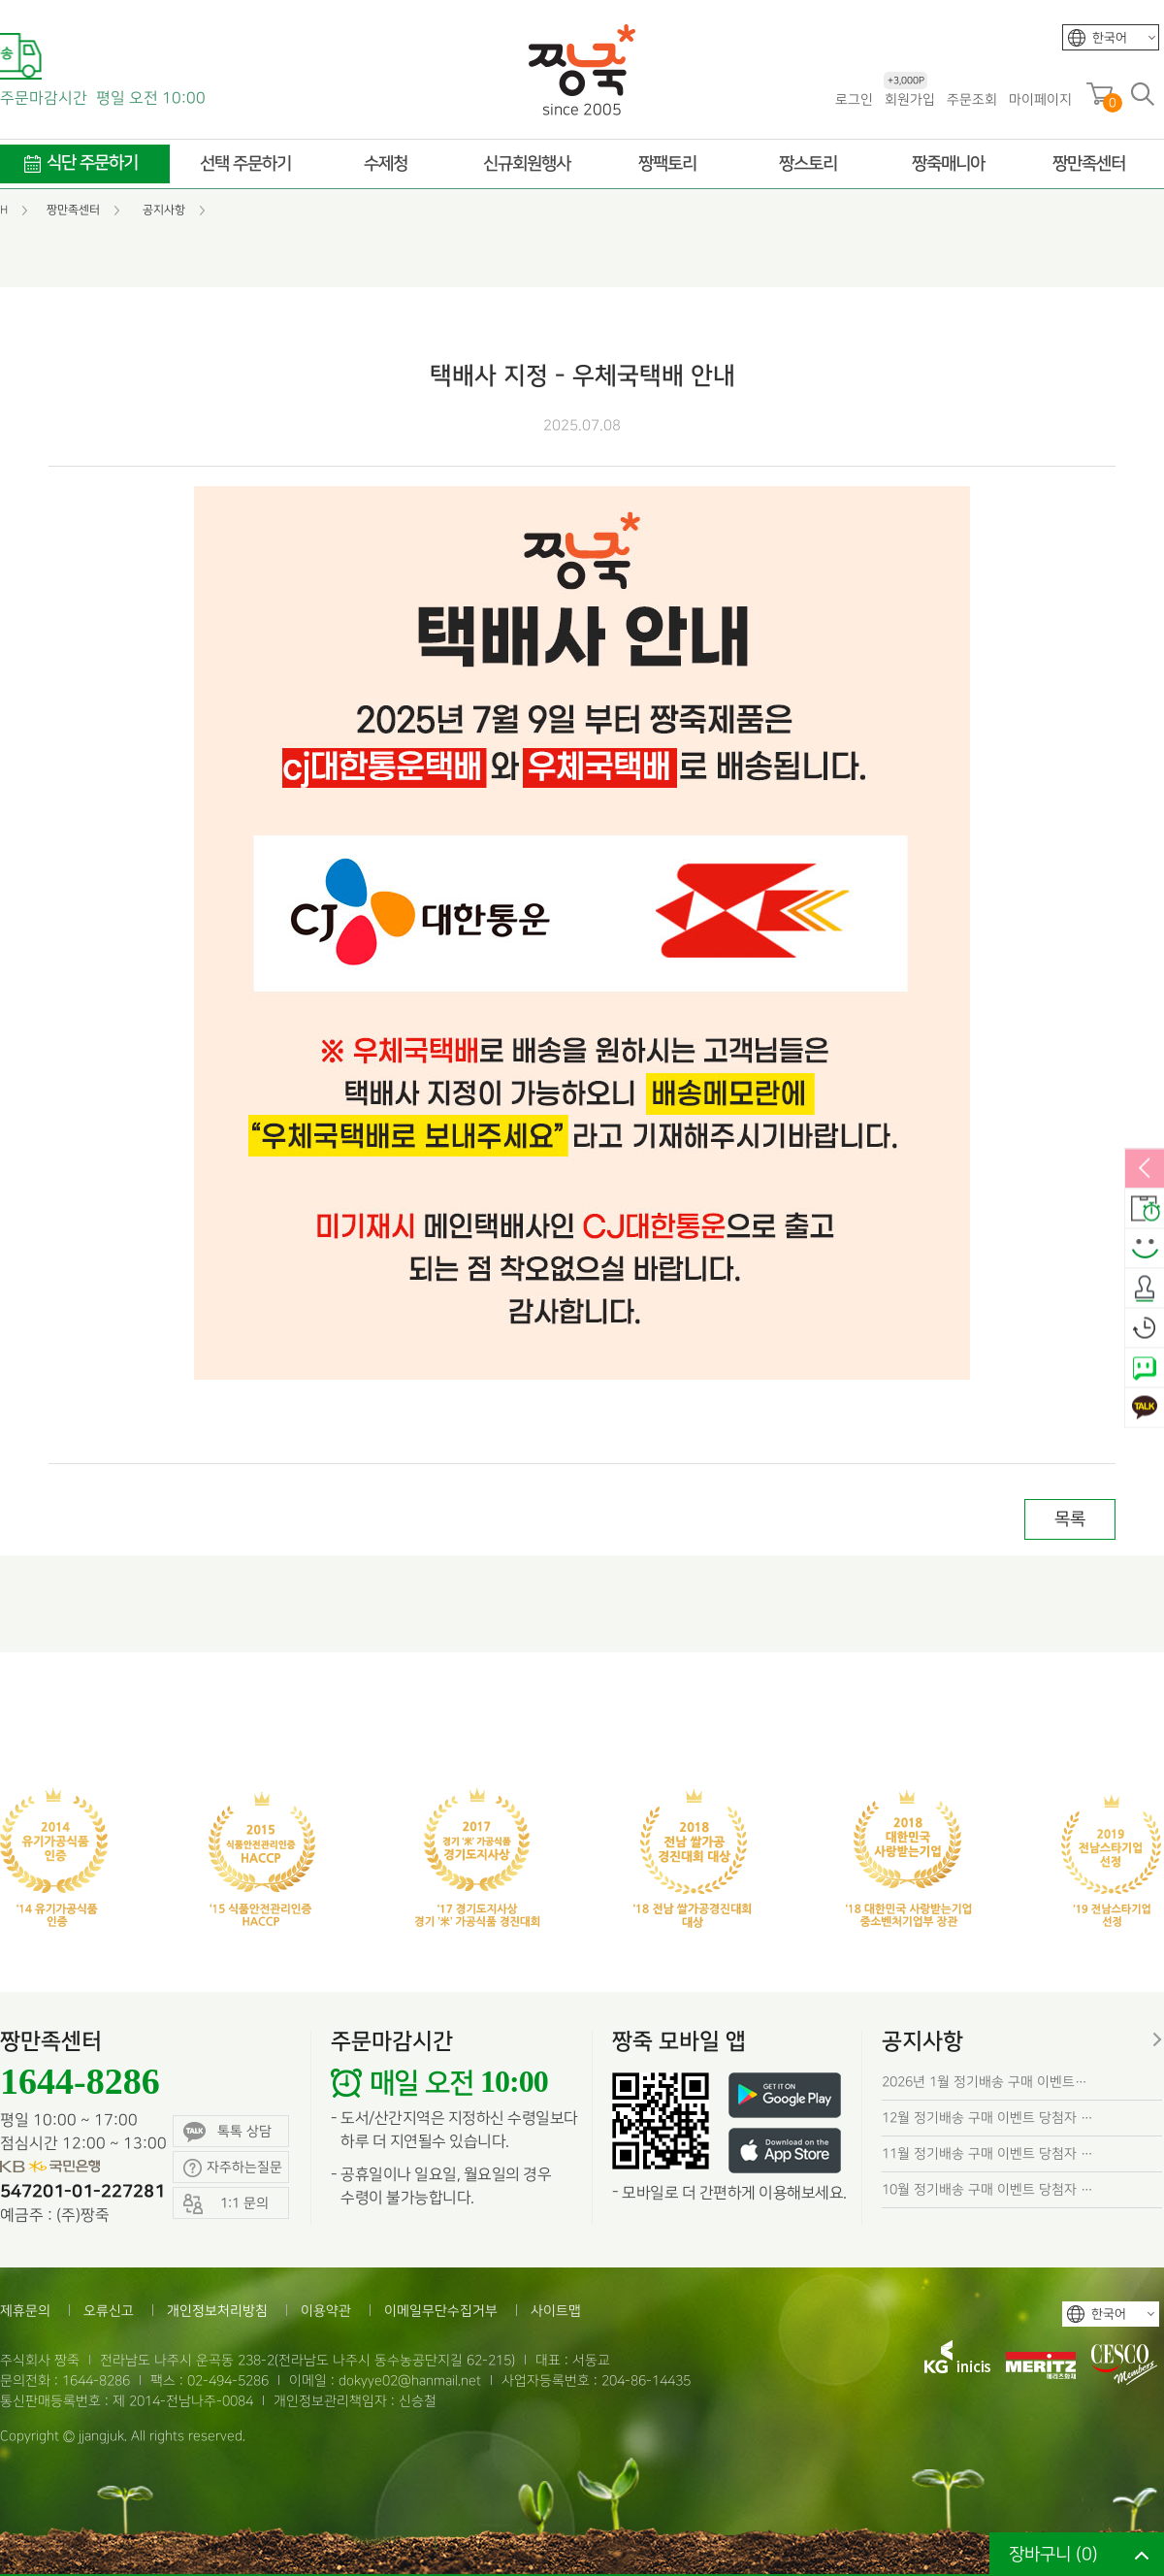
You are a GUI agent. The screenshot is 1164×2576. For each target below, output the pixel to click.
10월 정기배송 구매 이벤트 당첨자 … (987, 2189)
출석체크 (1144, 1288)
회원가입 (909, 98)
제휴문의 (25, 2310)
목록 (1069, 1519)
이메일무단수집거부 (441, 2310)
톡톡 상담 (227, 2132)
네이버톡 (1144, 1368)
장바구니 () (1053, 2554)
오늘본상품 (1144, 1328)
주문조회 (972, 99)
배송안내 (1144, 1209)
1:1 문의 (226, 2204)
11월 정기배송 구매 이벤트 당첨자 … (987, 2153)
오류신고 (108, 2310)
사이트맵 (556, 2310)
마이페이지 (1040, 99)
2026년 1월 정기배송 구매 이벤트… (984, 2081)
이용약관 (326, 2310)
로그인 (854, 99)
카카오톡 (1144, 1407)
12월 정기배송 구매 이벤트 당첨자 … (987, 2117)
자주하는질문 (232, 2168)
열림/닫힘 (1144, 1169)
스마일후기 (1144, 1248)
